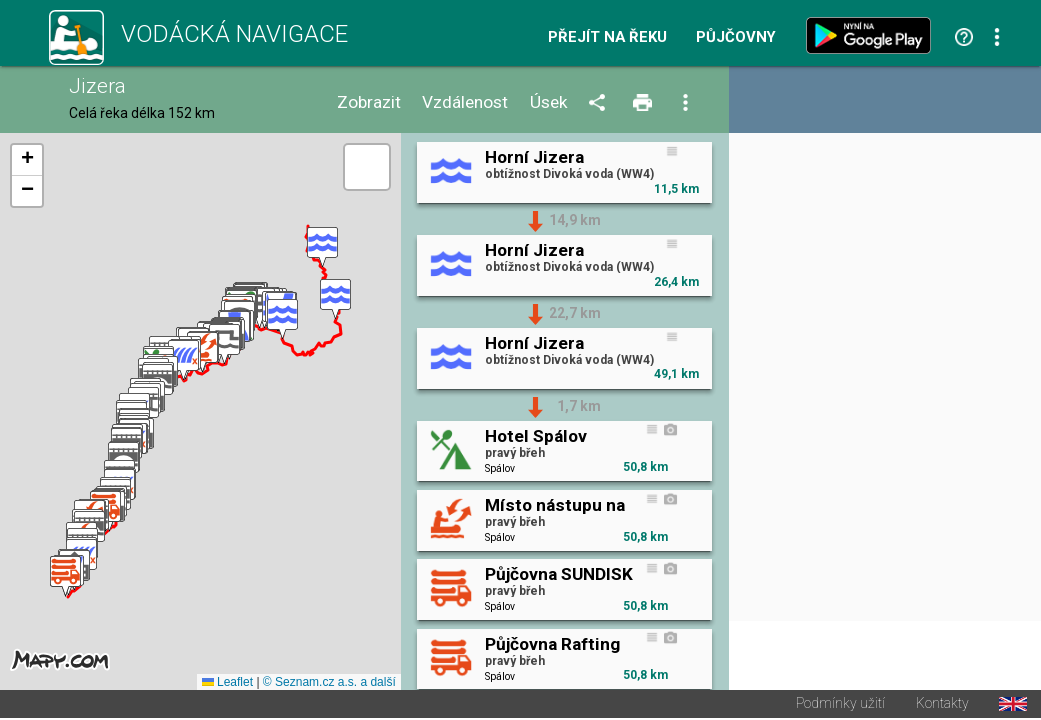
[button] (322, 248)
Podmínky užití (840, 706)
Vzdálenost (465, 102)
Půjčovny (736, 37)
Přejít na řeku (607, 37)
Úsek (549, 102)
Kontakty (942, 706)
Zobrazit (369, 102)
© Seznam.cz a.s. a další (329, 684)
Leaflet (227, 684)
